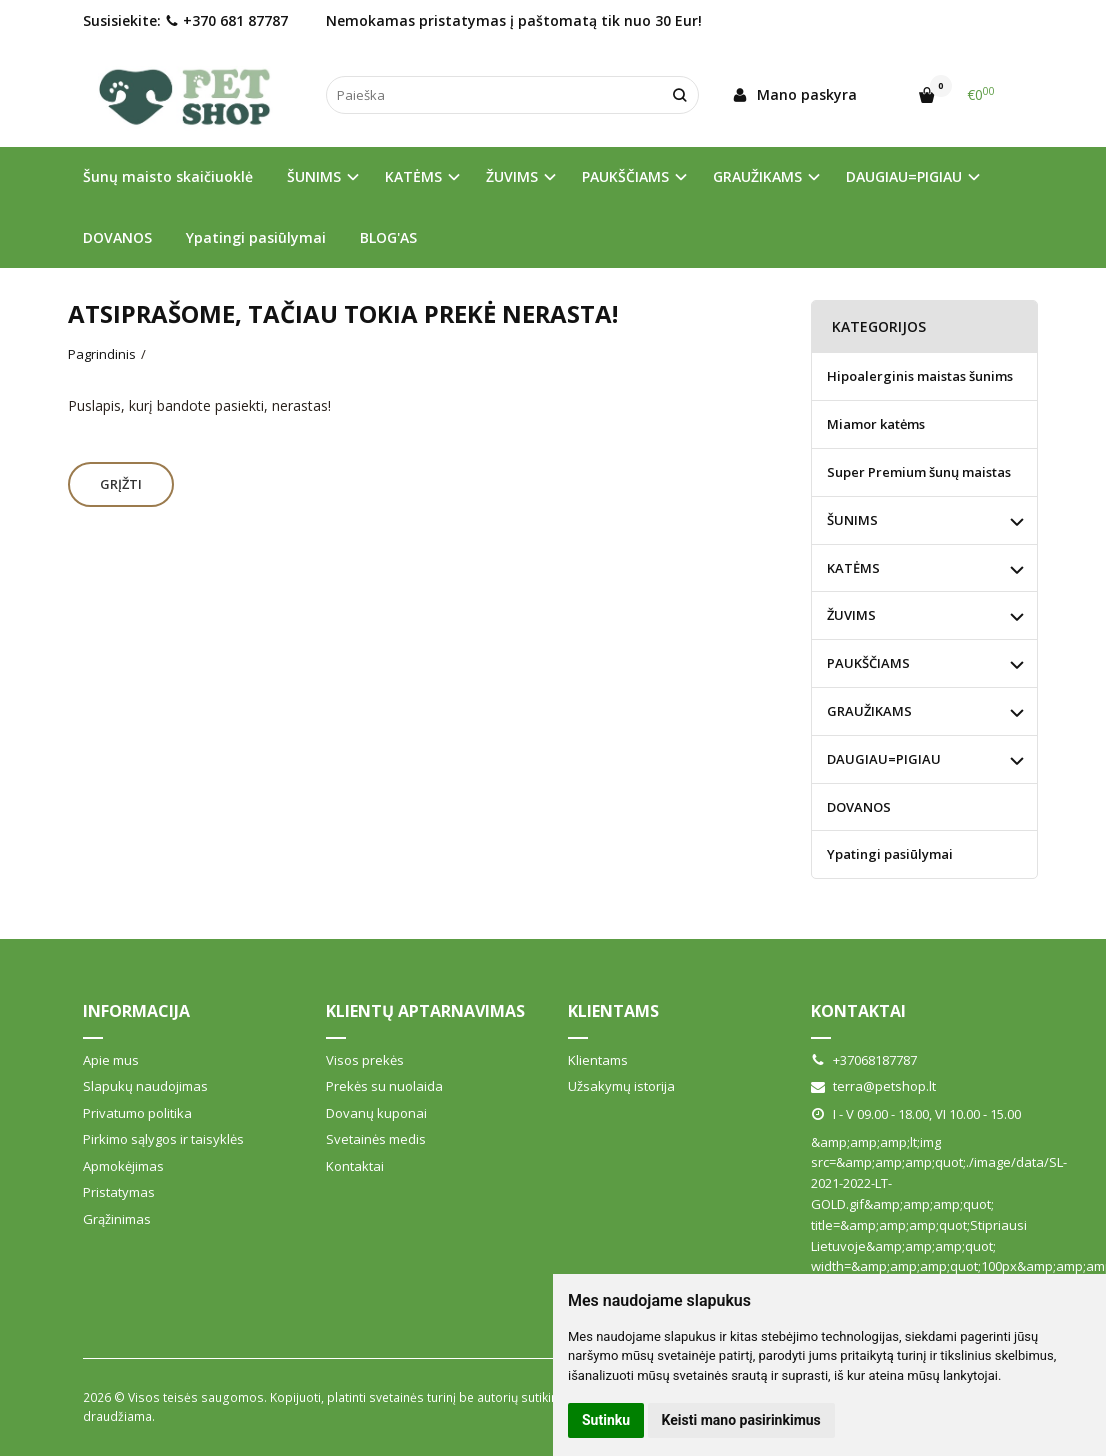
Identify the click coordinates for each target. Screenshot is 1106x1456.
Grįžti (121, 484)
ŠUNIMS (852, 520)
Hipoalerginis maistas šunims (920, 376)
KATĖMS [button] (413, 176)
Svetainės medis (376, 1139)
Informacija (136, 1011)
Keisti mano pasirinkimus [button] (741, 1420)
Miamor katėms (876, 424)
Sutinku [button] (606, 1420)
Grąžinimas (117, 1219)
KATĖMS (853, 568)
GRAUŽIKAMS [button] (757, 176)
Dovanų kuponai (376, 1113)
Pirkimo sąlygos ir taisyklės (163, 1139)
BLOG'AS (388, 237)
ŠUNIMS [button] (314, 176)
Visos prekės (365, 1060)
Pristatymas (119, 1192)
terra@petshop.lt (873, 1086)
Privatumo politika (137, 1113)
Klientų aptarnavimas (425, 1011)
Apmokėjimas (123, 1166)
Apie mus (111, 1060)
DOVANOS (117, 237)
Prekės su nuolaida (384, 1086)
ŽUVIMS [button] (512, 176)
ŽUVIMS (851, 615)
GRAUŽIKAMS (869, 711)
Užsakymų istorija (621, 1086)
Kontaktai (355, 1166)
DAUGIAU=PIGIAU (884, 759)
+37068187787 (864, 1060)
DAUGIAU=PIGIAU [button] (904, 176)
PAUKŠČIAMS (868, 663)
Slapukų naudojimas (145, 1086)
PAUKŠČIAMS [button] (625, 176)
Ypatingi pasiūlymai (256, 237)
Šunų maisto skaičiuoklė (168, 176)
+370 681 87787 (226, 20)
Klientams (613, 1011)
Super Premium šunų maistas (919, 472)
